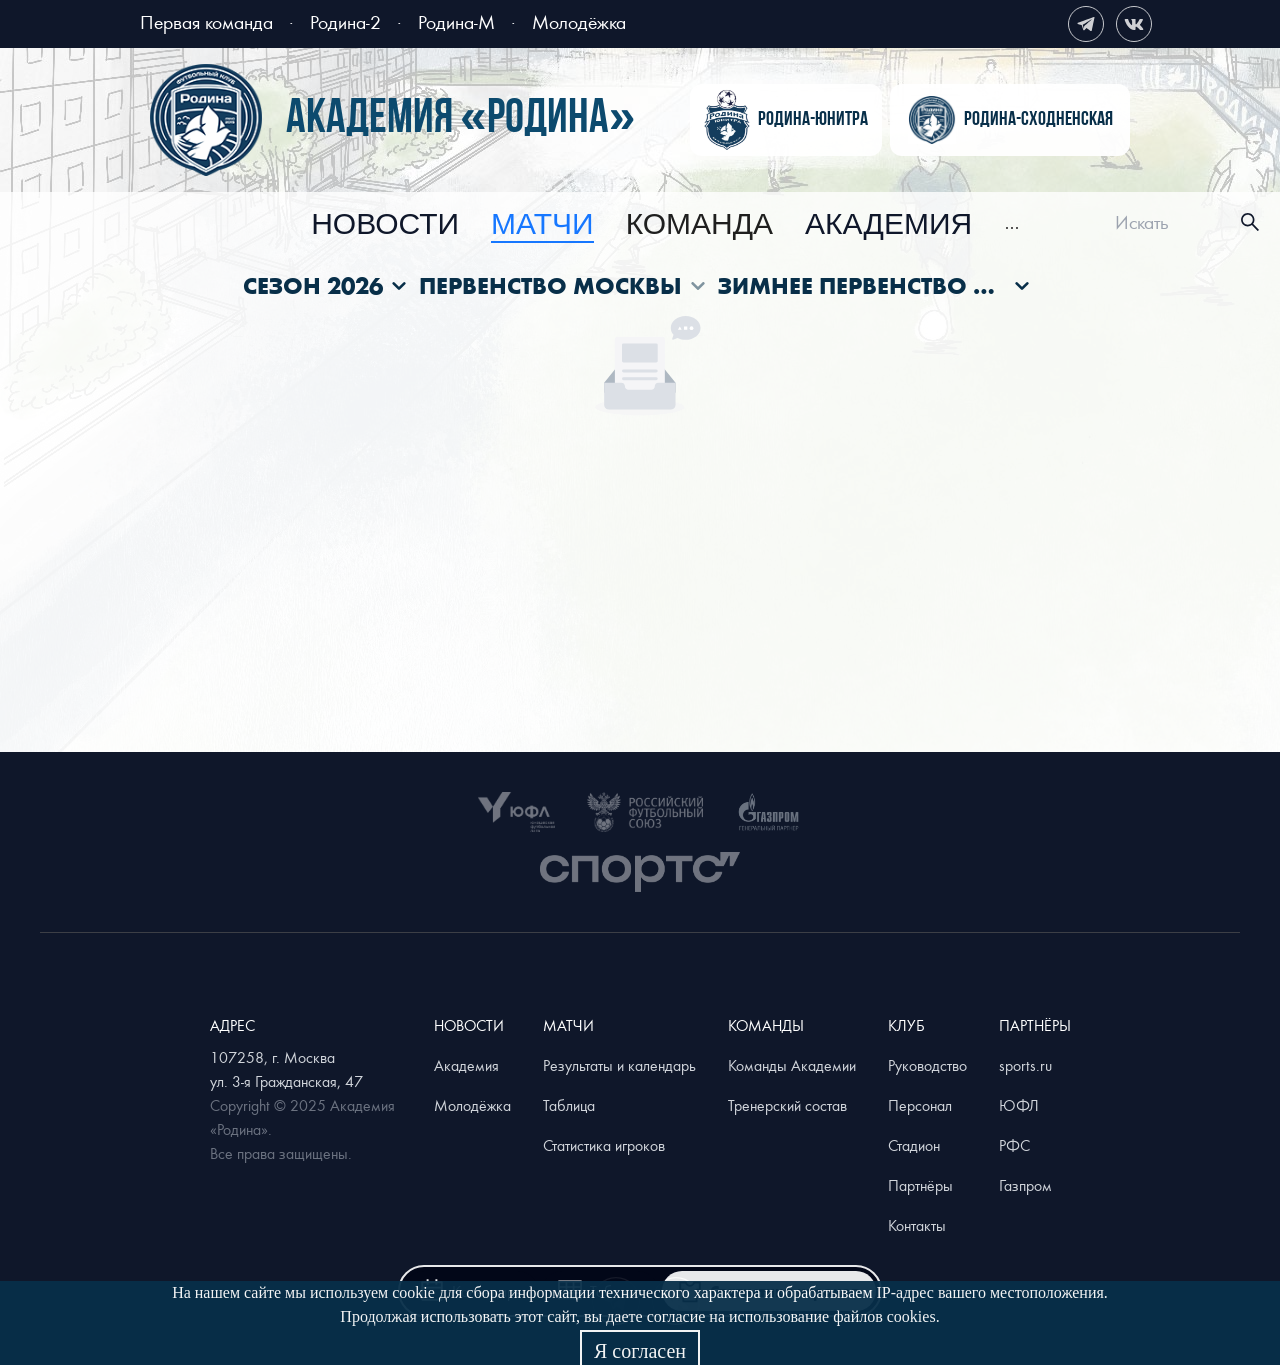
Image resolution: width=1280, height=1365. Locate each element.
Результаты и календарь (619, 1065)
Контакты (917, 1225)
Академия (888, 225)
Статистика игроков (604, 1145)
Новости (385, 225)
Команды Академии (792, 1065)
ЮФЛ (1019, 1105)
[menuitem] (385, 225)
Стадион (914, 1145)
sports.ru (1025, 1065)
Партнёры (920, 1185)
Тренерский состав (787, 1105)
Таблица (569, 1105)
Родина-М (456, 21)
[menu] (665, 222)
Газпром (1025, 1185)
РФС (1014, 1145)
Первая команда (206, 21)
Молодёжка (579, 21)
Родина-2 (345, 21)
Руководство (927, 1065)
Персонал (920, 1105)
